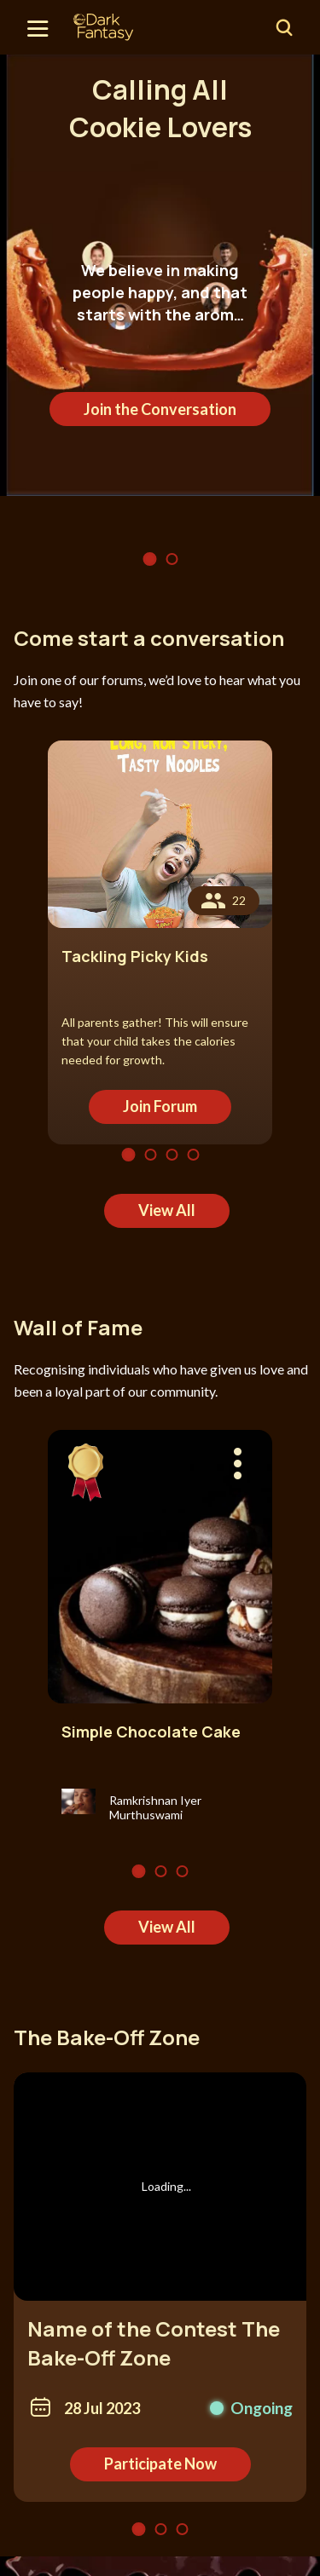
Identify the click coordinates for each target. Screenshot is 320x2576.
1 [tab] (149, 559)
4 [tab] (193, 1155)
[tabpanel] (160, 275)
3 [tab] (171, 1155)
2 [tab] (171, 559)
